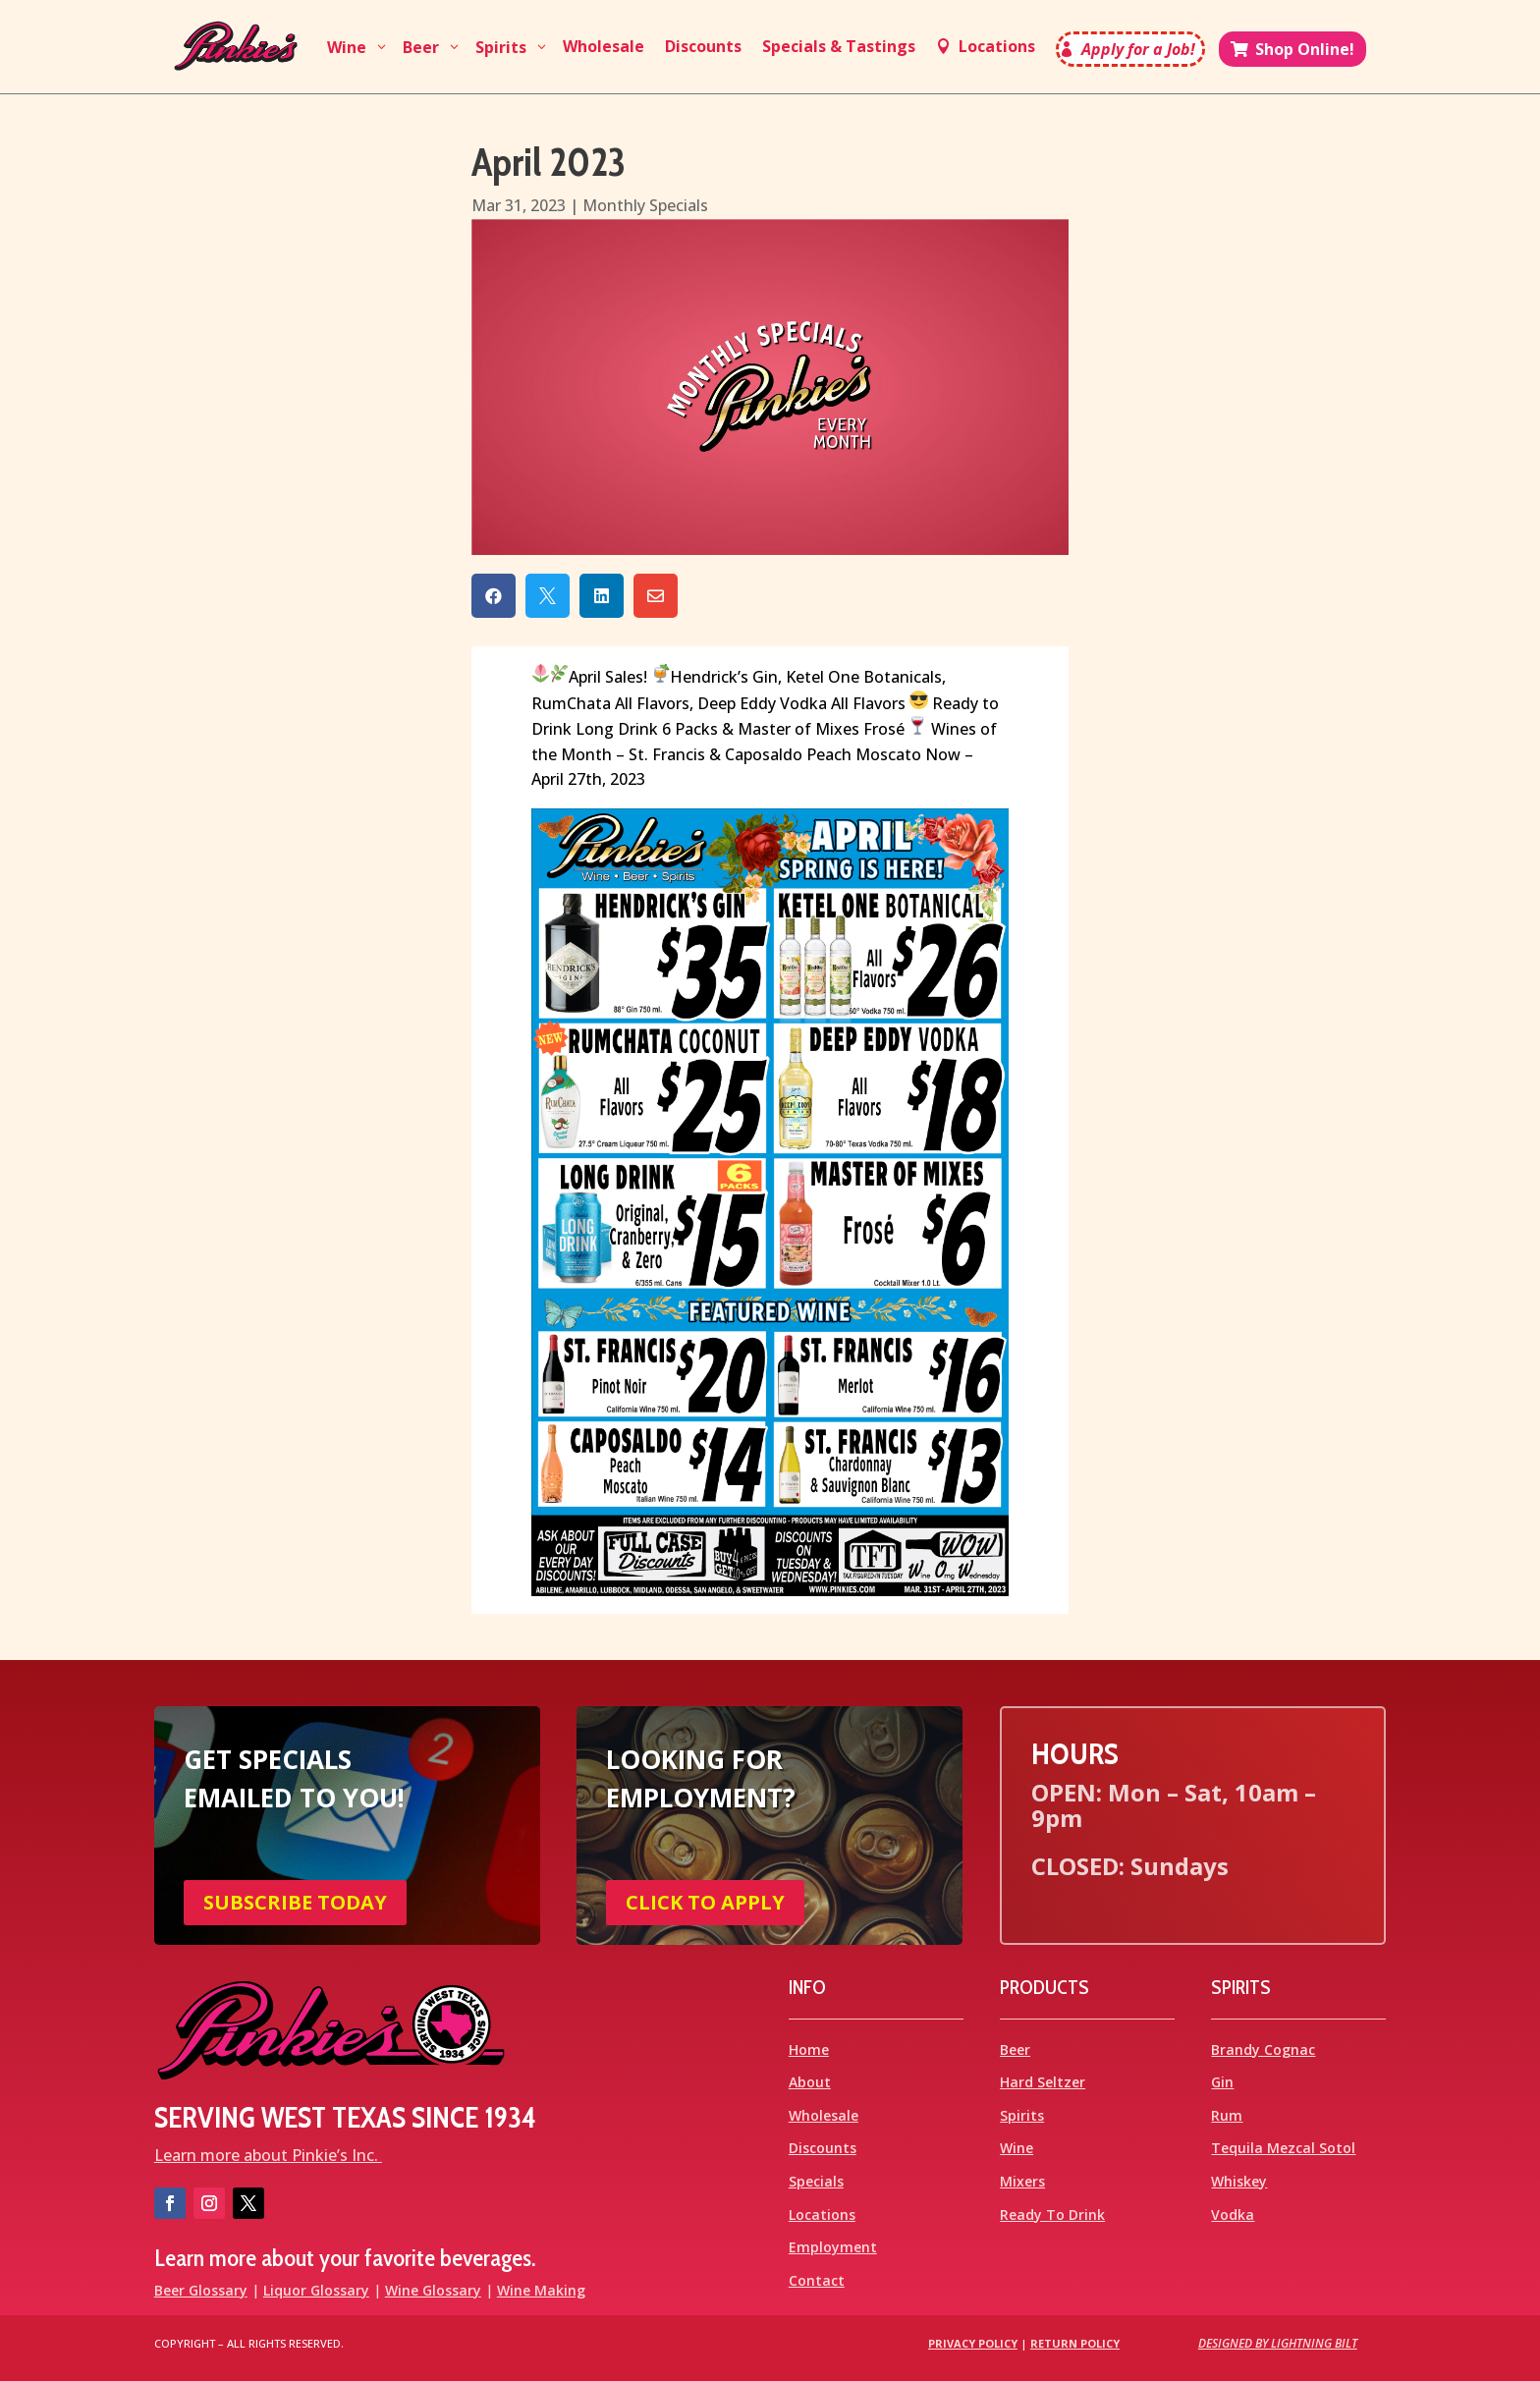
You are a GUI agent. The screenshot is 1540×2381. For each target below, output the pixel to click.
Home (809, 2049)
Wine (1016, 2147)
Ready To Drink (1052, 2214)
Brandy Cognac (1263, 2049)
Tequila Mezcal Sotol (1283, 2147)
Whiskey (1239, 2181)
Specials (816, 2181)
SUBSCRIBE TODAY (295, 1902)
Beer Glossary (201, 2290)
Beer (1015, 2049)
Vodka (1232, 2214)
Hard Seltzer (1042, 2082)
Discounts (822, 2147)
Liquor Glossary (316, 2290)
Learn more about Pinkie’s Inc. (268, 2155)
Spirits (1022, 2115)
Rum (1226, 2115)
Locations (822, 2214)
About (810, 2082)
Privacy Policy (973, 2343)
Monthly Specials (645, 205)
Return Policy (1075, 2343)
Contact (817, 2280)
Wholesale (823, 2115)
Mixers (1022, 2181)
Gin (1222, 2082)
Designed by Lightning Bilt (1277, 2343)
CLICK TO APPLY (705, 1902)
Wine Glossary (433, 2290)
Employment (833, 2247)
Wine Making (541, 2290)
